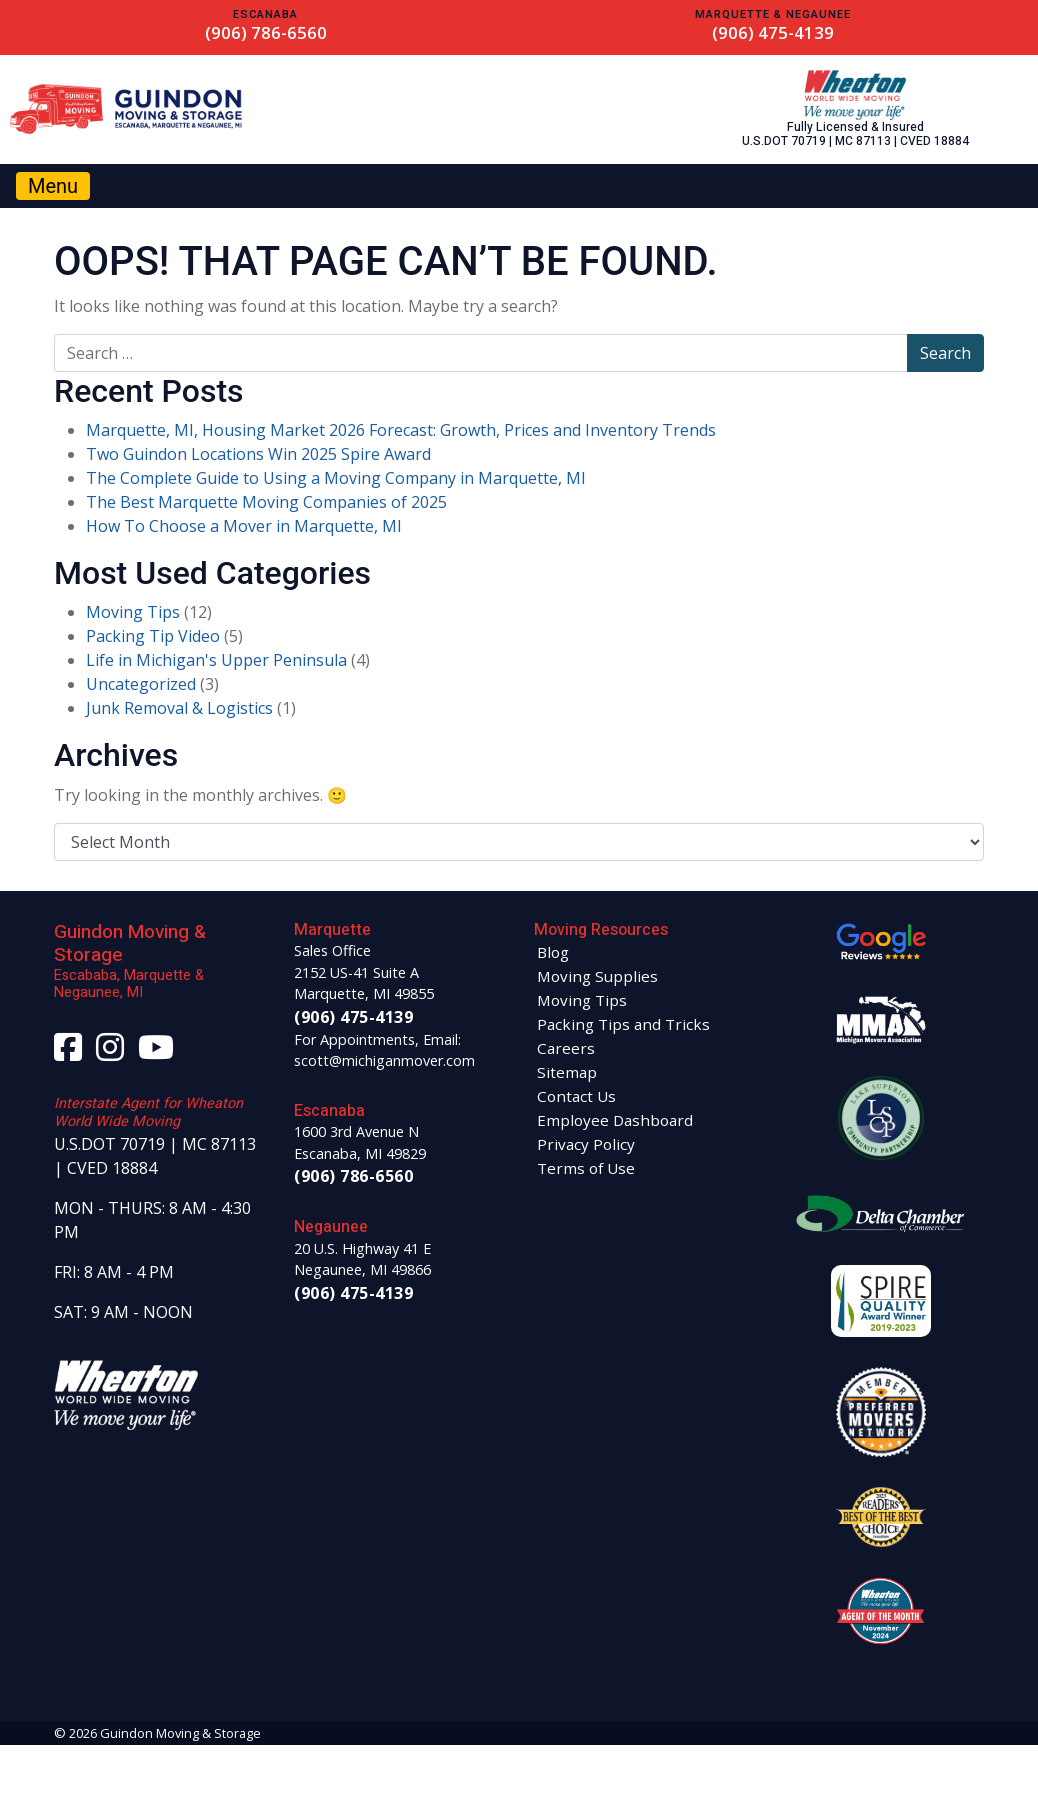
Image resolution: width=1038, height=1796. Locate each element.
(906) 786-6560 (266, 32)
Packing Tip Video (153, 636)
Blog (553, 952)
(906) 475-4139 (773, 32)
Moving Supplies (597, 976)
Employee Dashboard (615, 1120)
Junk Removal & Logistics (179, 708)
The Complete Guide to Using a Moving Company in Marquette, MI (336, 478)
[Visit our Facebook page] (68, 1053)
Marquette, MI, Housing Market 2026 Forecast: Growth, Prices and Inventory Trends (401, 430)
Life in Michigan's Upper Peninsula (216, 660)
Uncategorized (141, 684)
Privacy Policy (586, 1144)
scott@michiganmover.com (384, 1060)
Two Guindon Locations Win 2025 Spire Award (258, 454)
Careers (566, 1048)
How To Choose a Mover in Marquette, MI (244, 526)
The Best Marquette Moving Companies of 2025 (266, 502)
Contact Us (576, 1096)
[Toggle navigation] (53, 186)
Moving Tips (133, 612)
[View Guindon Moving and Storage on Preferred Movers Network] (881, 1410)
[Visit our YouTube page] (156, 1053)
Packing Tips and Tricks (623, 1024)
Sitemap (567, 1072)
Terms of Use (586, 1168)
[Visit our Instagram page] (110, 1053)
